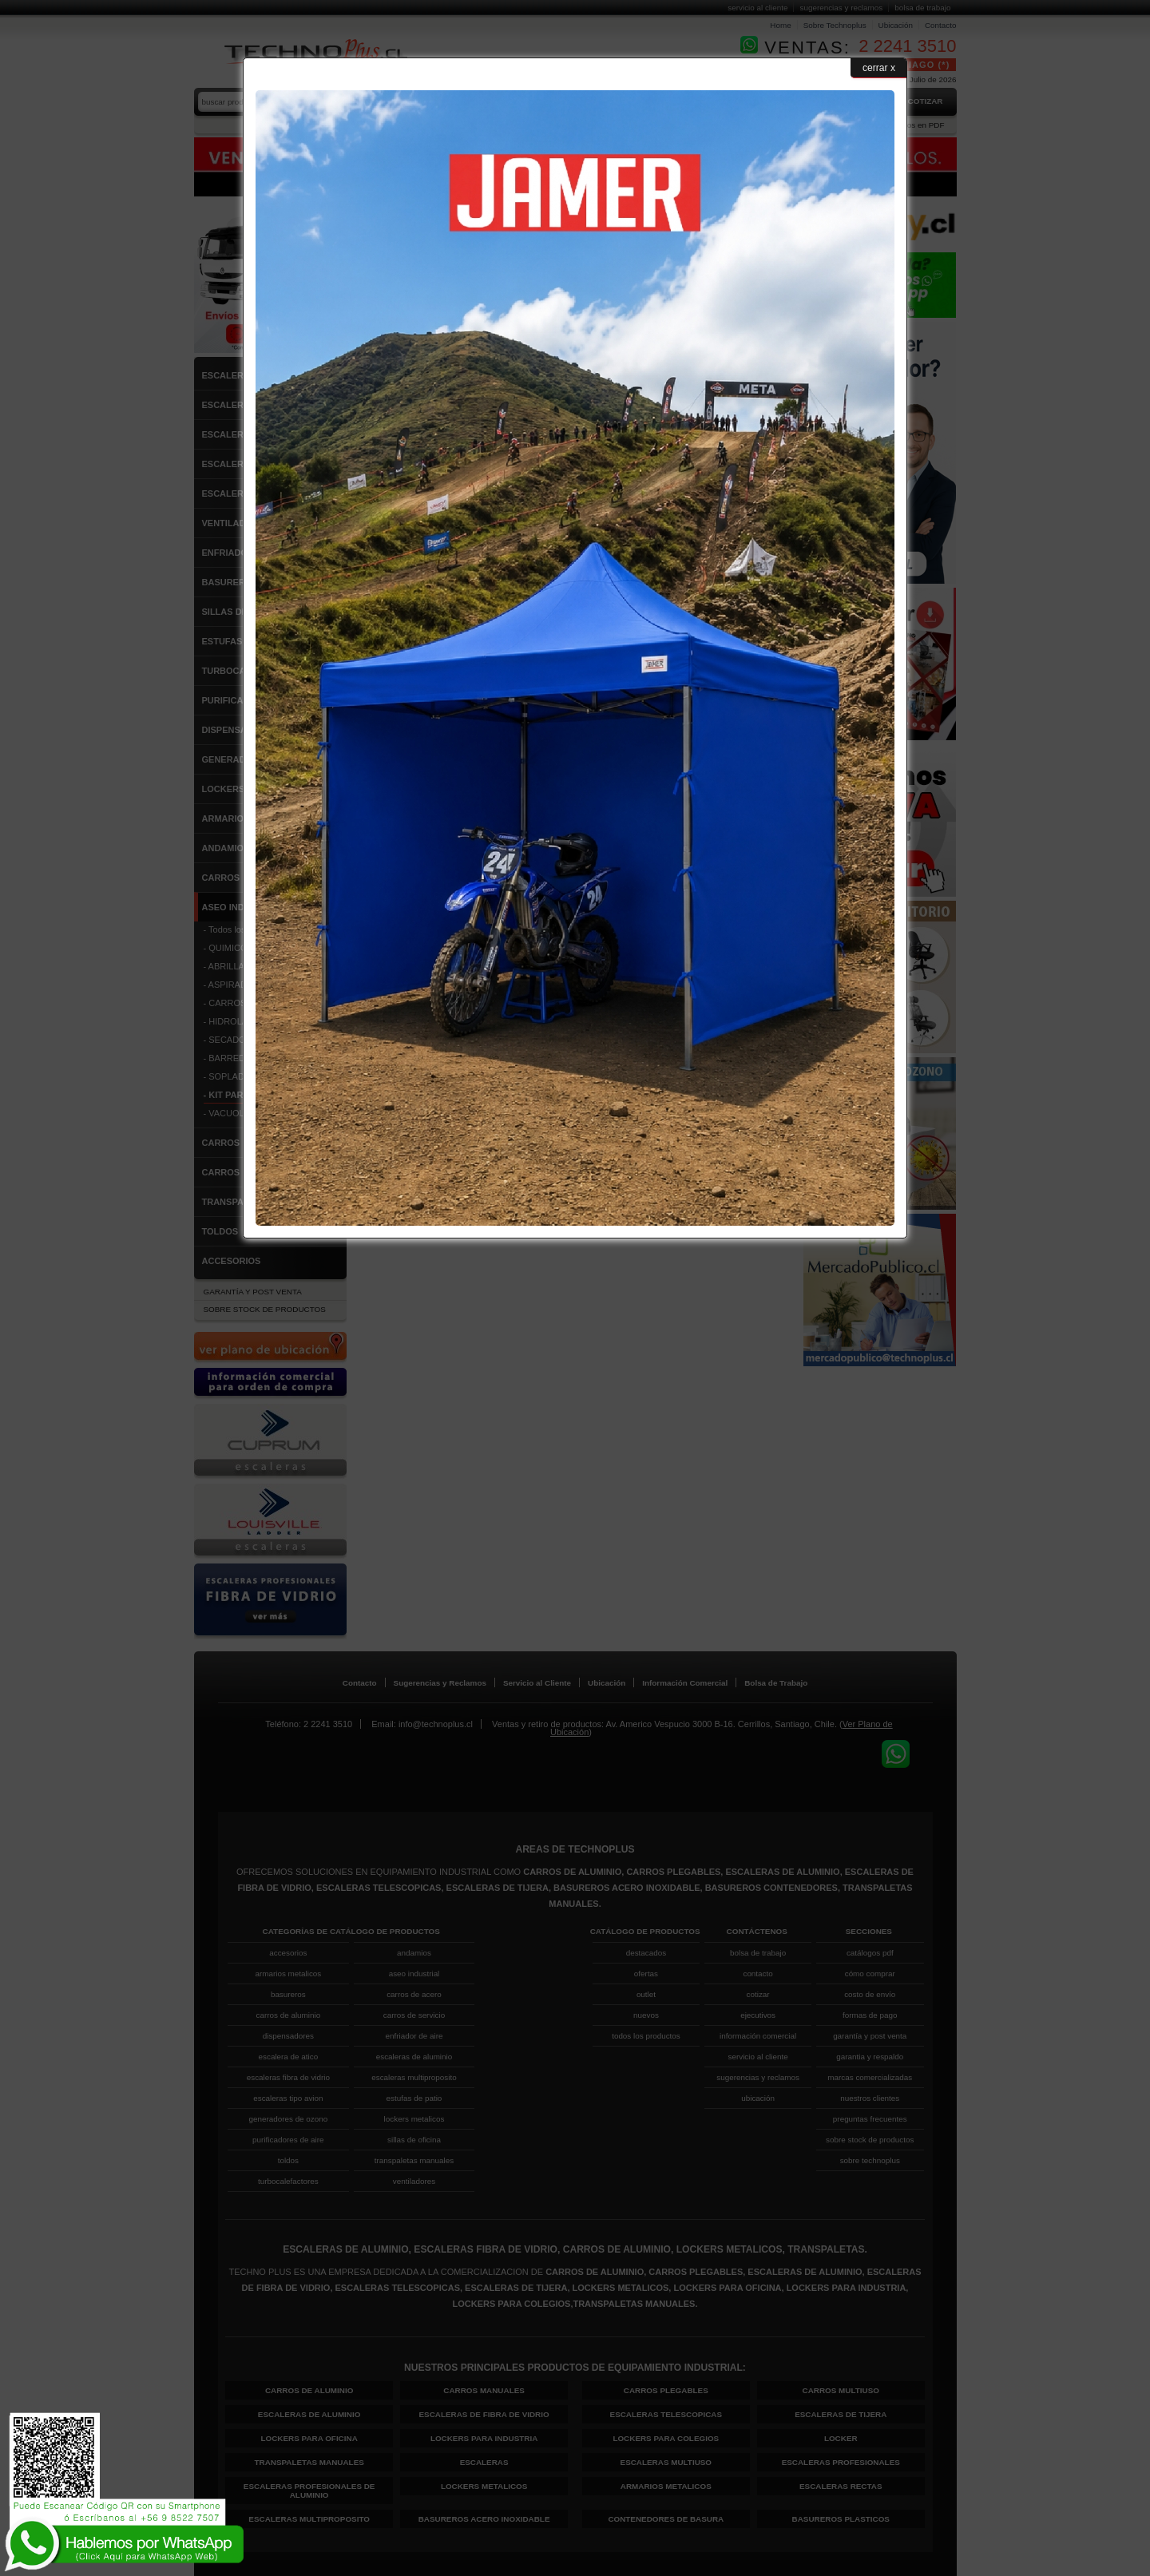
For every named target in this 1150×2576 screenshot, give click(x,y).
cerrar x (878, 67)
